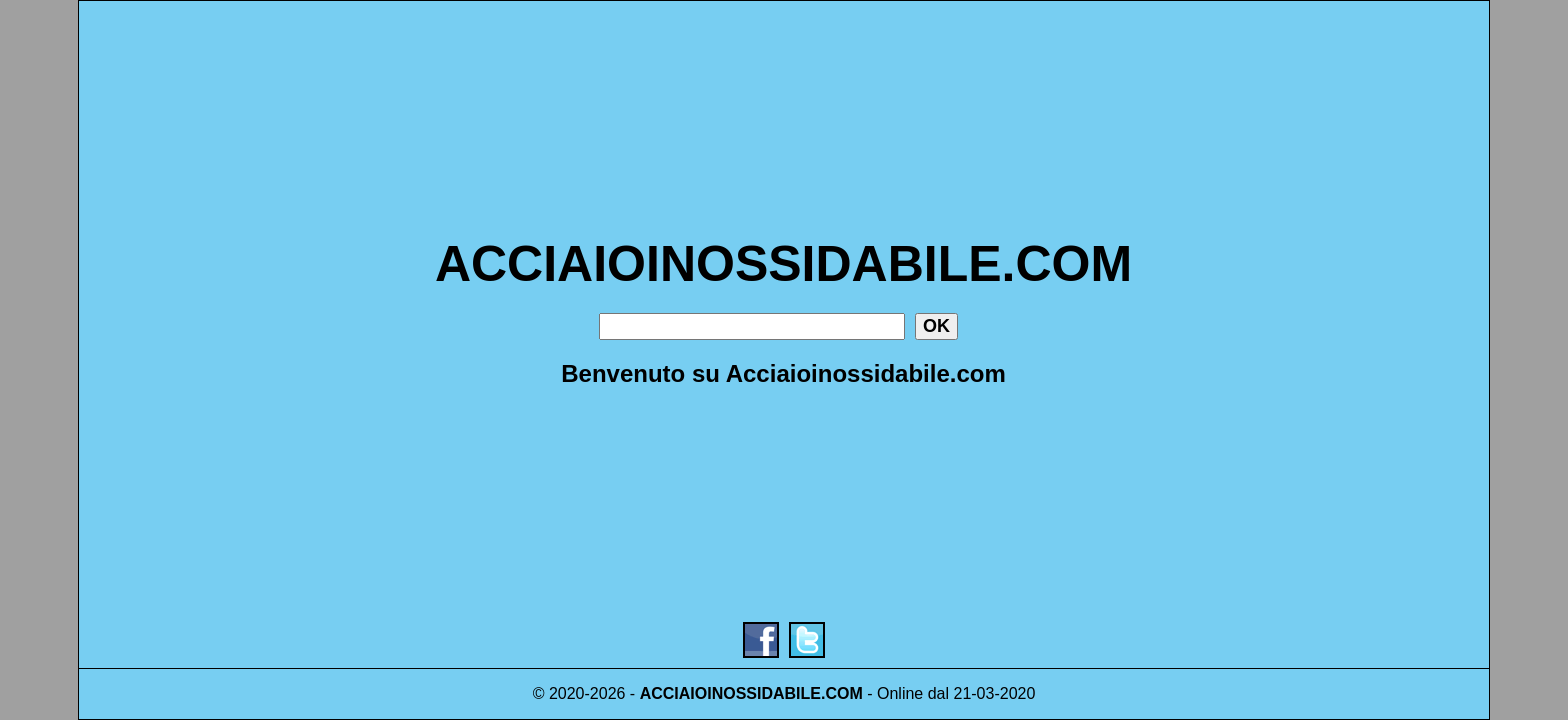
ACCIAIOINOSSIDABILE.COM (783, 264)
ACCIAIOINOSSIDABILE (730, 693)
